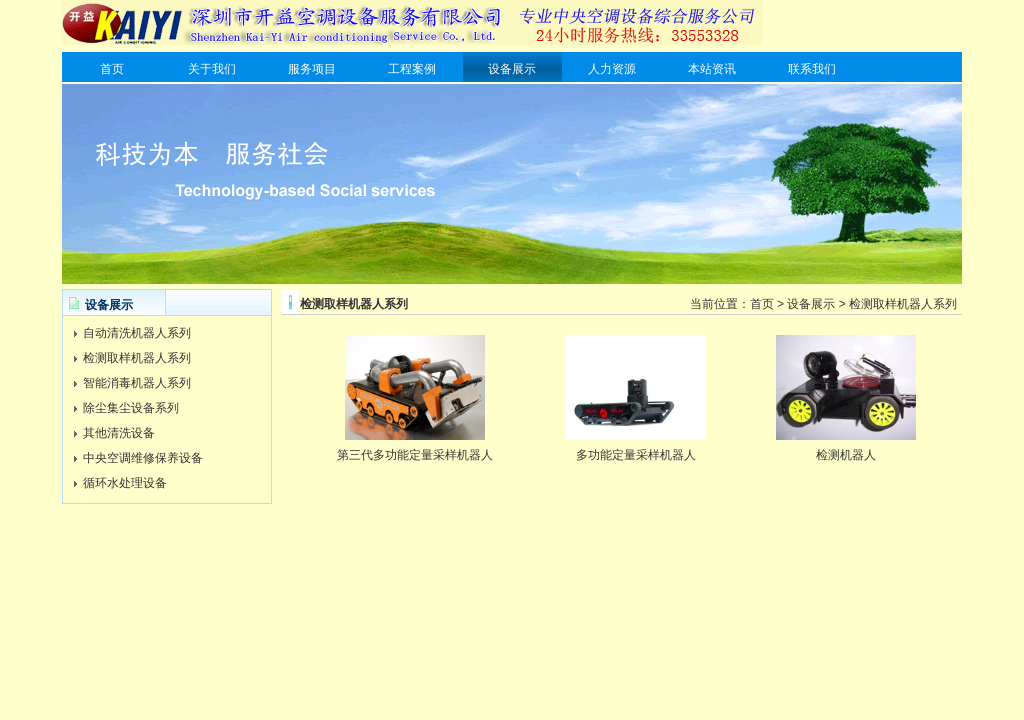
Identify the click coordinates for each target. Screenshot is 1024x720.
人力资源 (612, 69)
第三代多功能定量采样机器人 (415, 455)
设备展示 (512, 69)
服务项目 (312, 69)
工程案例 (412, 69)
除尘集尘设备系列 (131, 408)
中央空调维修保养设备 (143, 458)
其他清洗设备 (119, 433)
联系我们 (812, 69)
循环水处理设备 (125, 483)
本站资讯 (712, 69)
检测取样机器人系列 (137, 358)
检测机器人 (846, 455)
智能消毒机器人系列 (137, 383)
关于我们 (212, 69)
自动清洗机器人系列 (137, 333)
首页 (112, 69)
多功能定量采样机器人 (636, 455)
